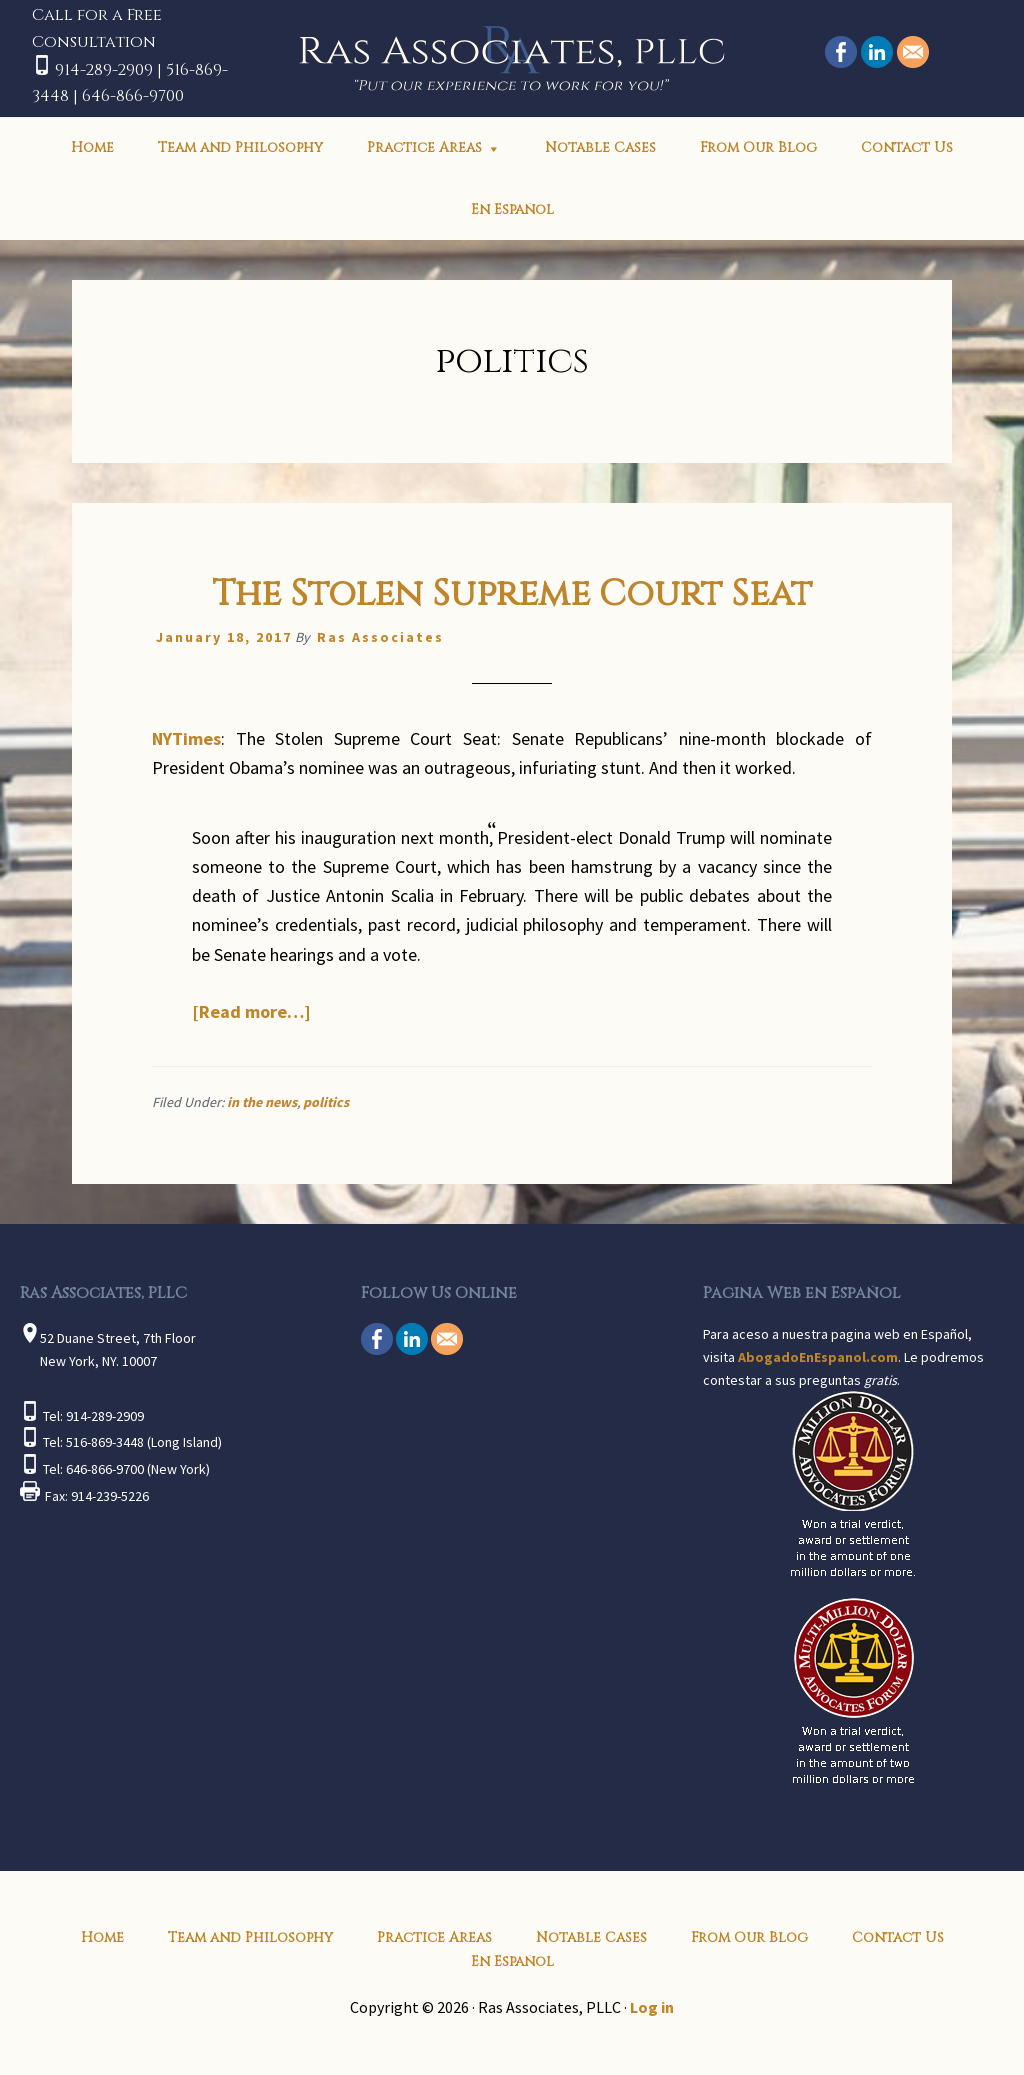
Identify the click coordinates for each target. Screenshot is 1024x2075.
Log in (652, 2007)
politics (326, 1102)
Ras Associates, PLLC (512, 56)
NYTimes (186, 738)
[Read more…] (251, 1011)
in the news (262, 1102)
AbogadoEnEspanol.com (818, 1357)
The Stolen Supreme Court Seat (512, 594)
